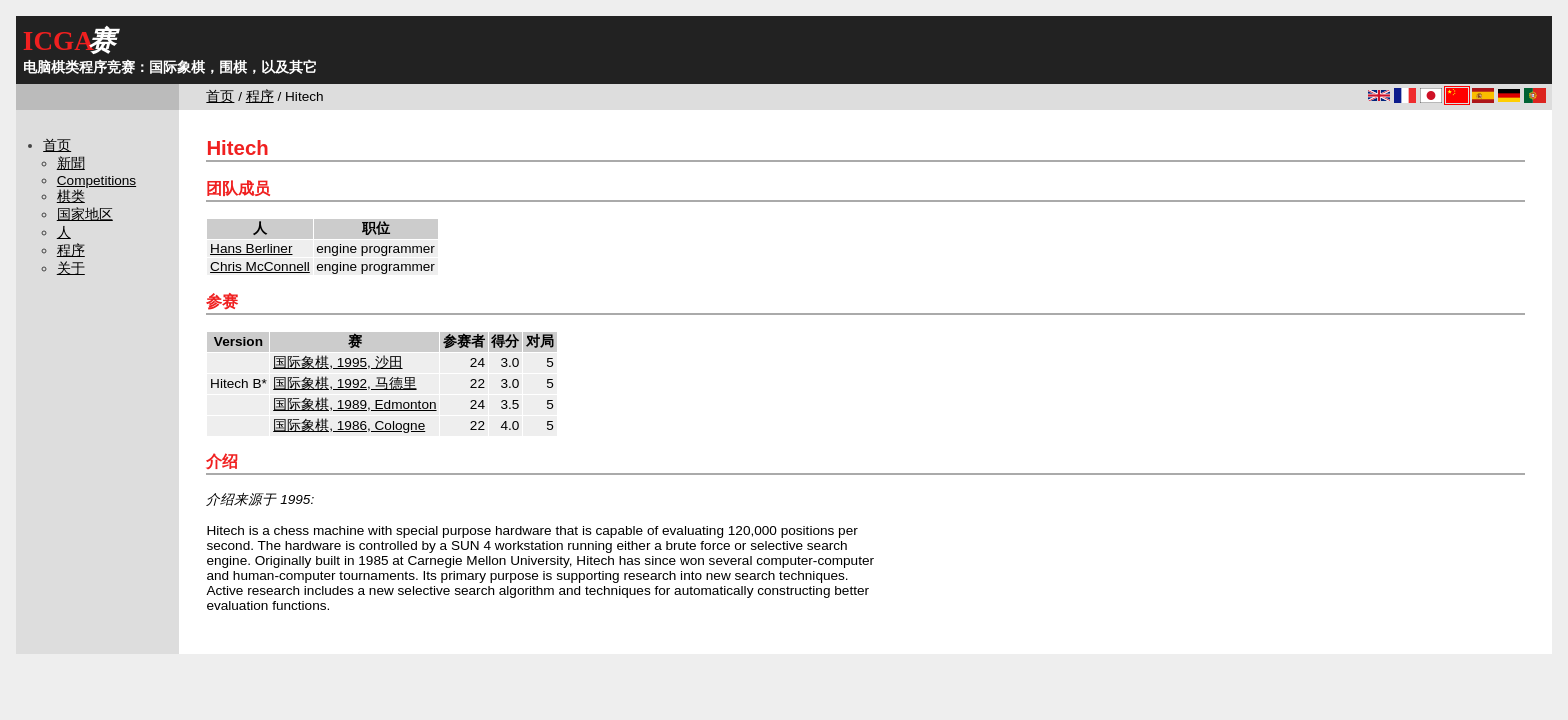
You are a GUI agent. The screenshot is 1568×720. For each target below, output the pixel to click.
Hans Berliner (251, 248)
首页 (220, 96)
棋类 (71, 196)
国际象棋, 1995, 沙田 (337, 362)
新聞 (71, 163)
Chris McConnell (260, 266)
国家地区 (85, 214)
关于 (71, 268)
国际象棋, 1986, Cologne (349, 425)
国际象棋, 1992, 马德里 (344, 383)
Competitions (96, 180)
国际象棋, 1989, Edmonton (354, 404)
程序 (260, 96)
